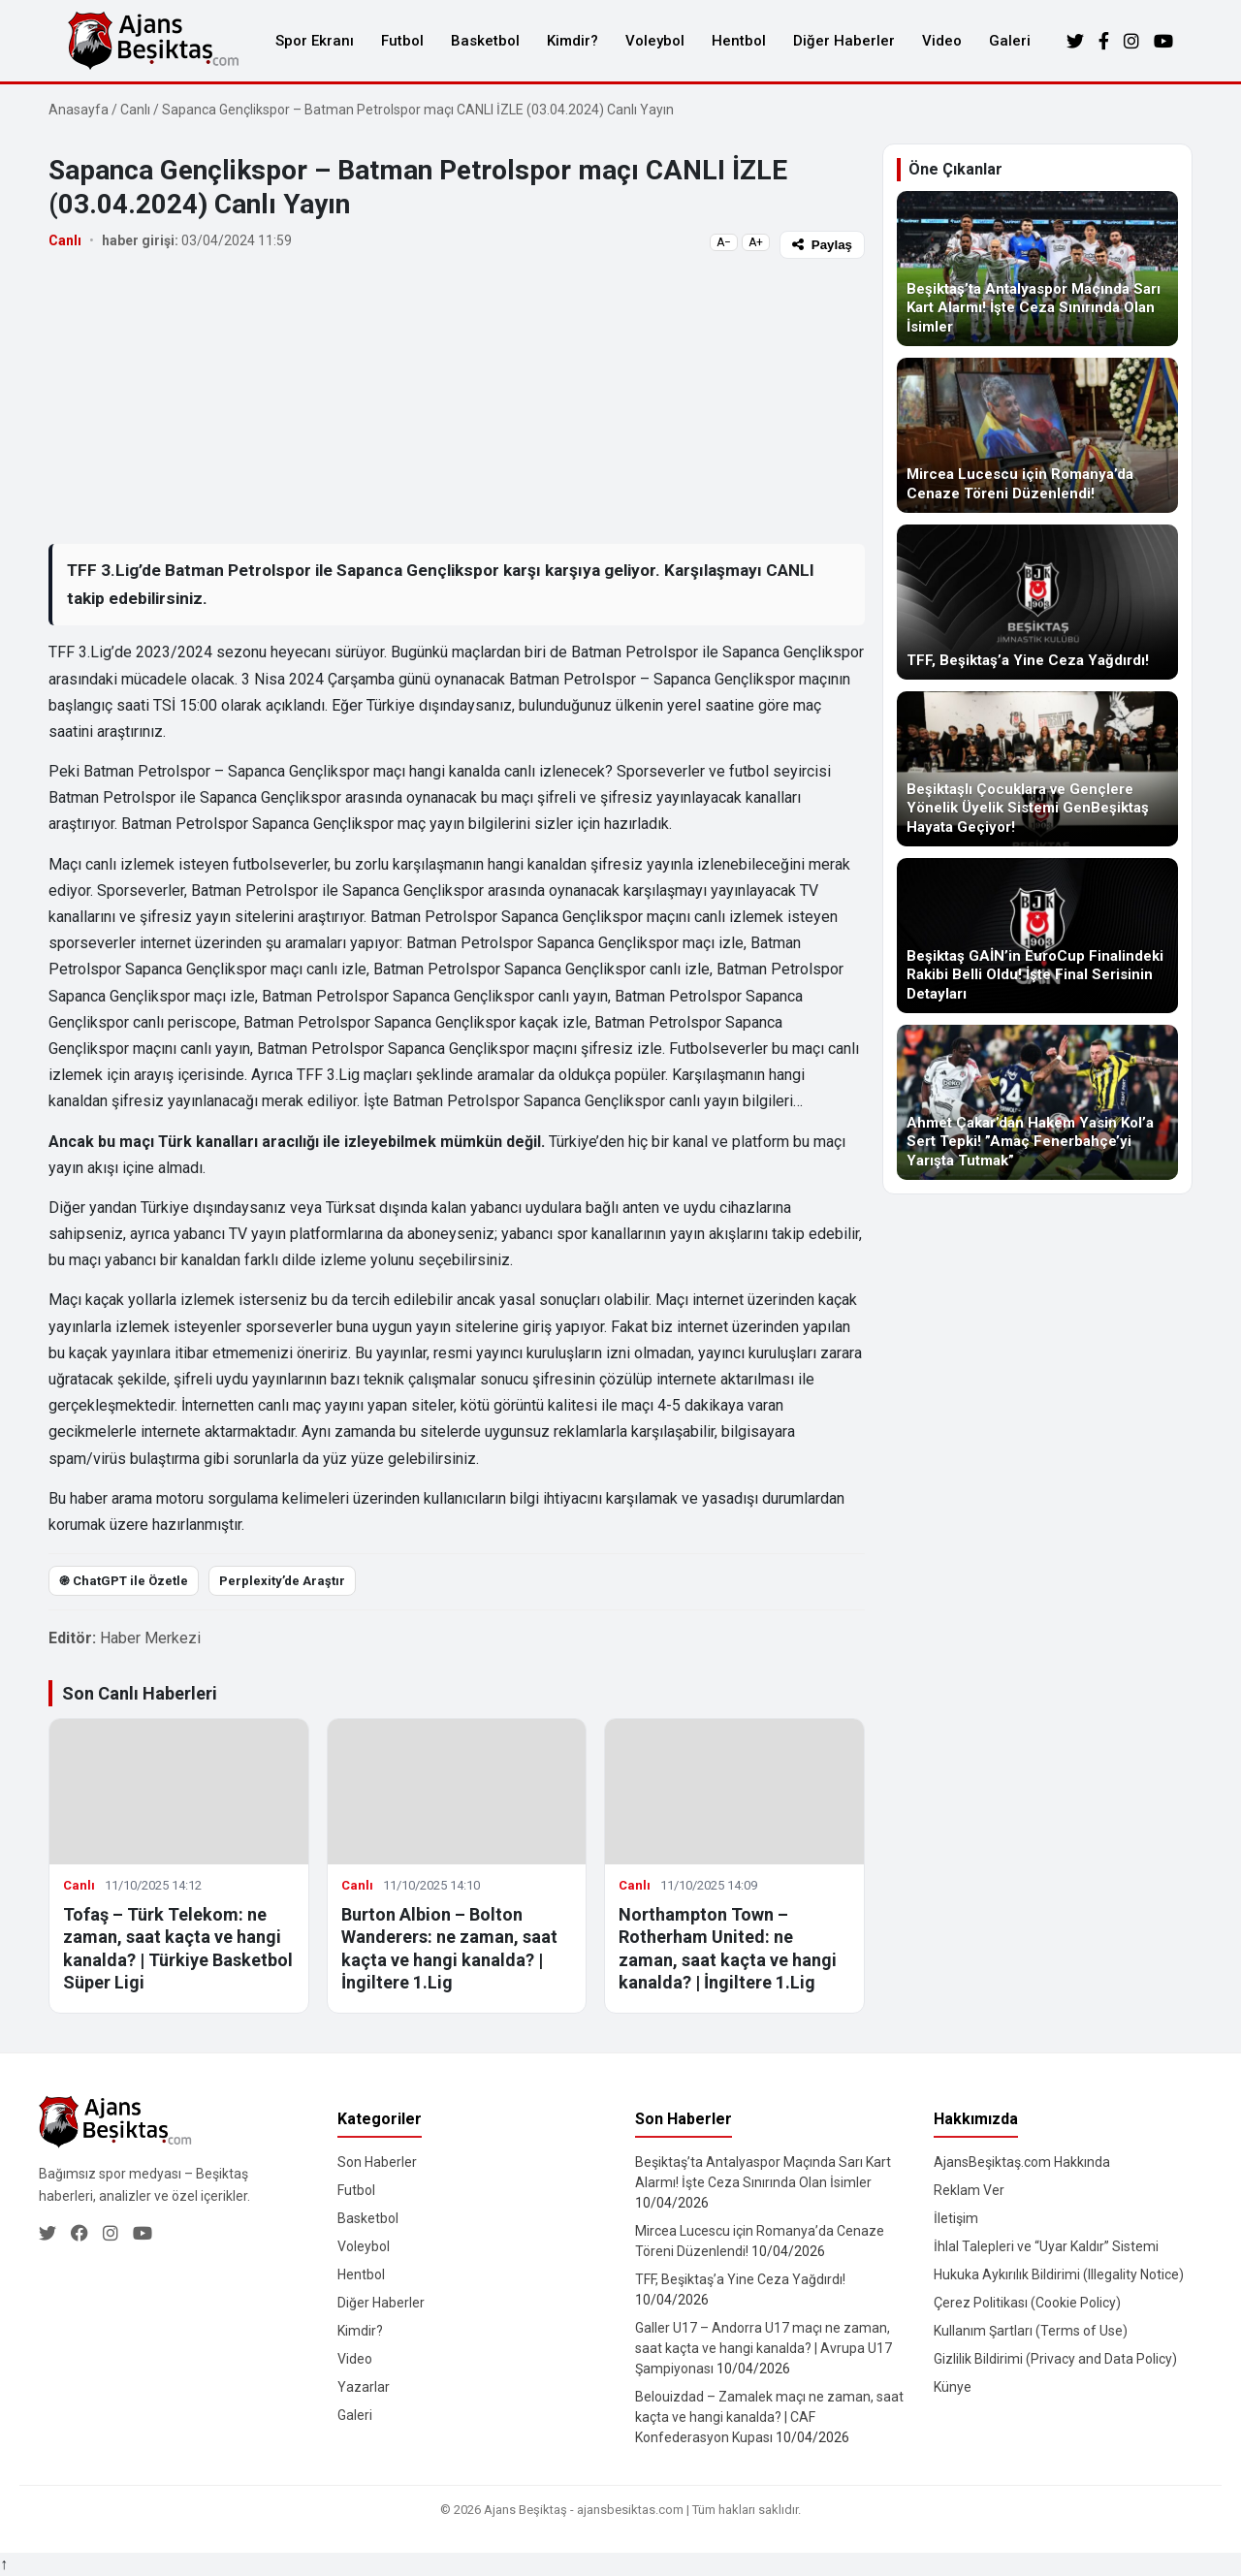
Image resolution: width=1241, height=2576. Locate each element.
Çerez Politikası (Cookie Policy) (1027, 2302)
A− (723, 242)
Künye (952, 2387)
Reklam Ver (969, 2190)
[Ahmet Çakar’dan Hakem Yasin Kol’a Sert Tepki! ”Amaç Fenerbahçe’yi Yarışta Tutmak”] (1037, 1102)
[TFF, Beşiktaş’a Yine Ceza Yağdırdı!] (1037, 602)
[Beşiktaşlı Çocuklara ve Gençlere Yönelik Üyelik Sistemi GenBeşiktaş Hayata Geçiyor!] (1037, 768)
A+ (755, 242)
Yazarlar (363, 2387)
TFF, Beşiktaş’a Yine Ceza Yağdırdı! (740, 2279)
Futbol (402, 40)
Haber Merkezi (150, 1638)
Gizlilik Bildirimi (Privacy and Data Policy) (1055, 2359)
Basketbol (485, 40)
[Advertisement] (456, 400)
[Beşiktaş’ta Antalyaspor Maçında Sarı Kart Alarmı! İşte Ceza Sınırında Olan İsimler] (1037, 268)
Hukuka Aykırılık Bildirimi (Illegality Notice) (1059, 2274)
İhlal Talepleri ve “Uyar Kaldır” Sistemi (1046, 2246)
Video (942, 40)
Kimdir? (572, 40)
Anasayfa (78, 109)
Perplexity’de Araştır (282, 1581)
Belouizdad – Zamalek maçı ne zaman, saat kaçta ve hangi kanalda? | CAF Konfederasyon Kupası (769, 2417)
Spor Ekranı (314, 40)
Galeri (1010, 40)
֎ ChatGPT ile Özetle (123, 1581)
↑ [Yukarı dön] (4, 2564)
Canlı (135, 109)
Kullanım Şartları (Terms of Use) (1031, 2330)
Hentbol (739, 40)
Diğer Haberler (844, 40)
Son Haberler (377, 2162)
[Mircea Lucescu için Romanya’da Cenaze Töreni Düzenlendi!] (1037, 435)
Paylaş (822, 245)
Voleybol (654, 40)
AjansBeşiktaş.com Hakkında (1022, 2162)
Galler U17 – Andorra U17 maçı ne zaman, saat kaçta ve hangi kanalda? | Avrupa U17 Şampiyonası (763, 2348)
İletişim (956, 2218)
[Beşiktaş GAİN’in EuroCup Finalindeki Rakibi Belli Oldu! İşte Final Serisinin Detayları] (1037, 935)
